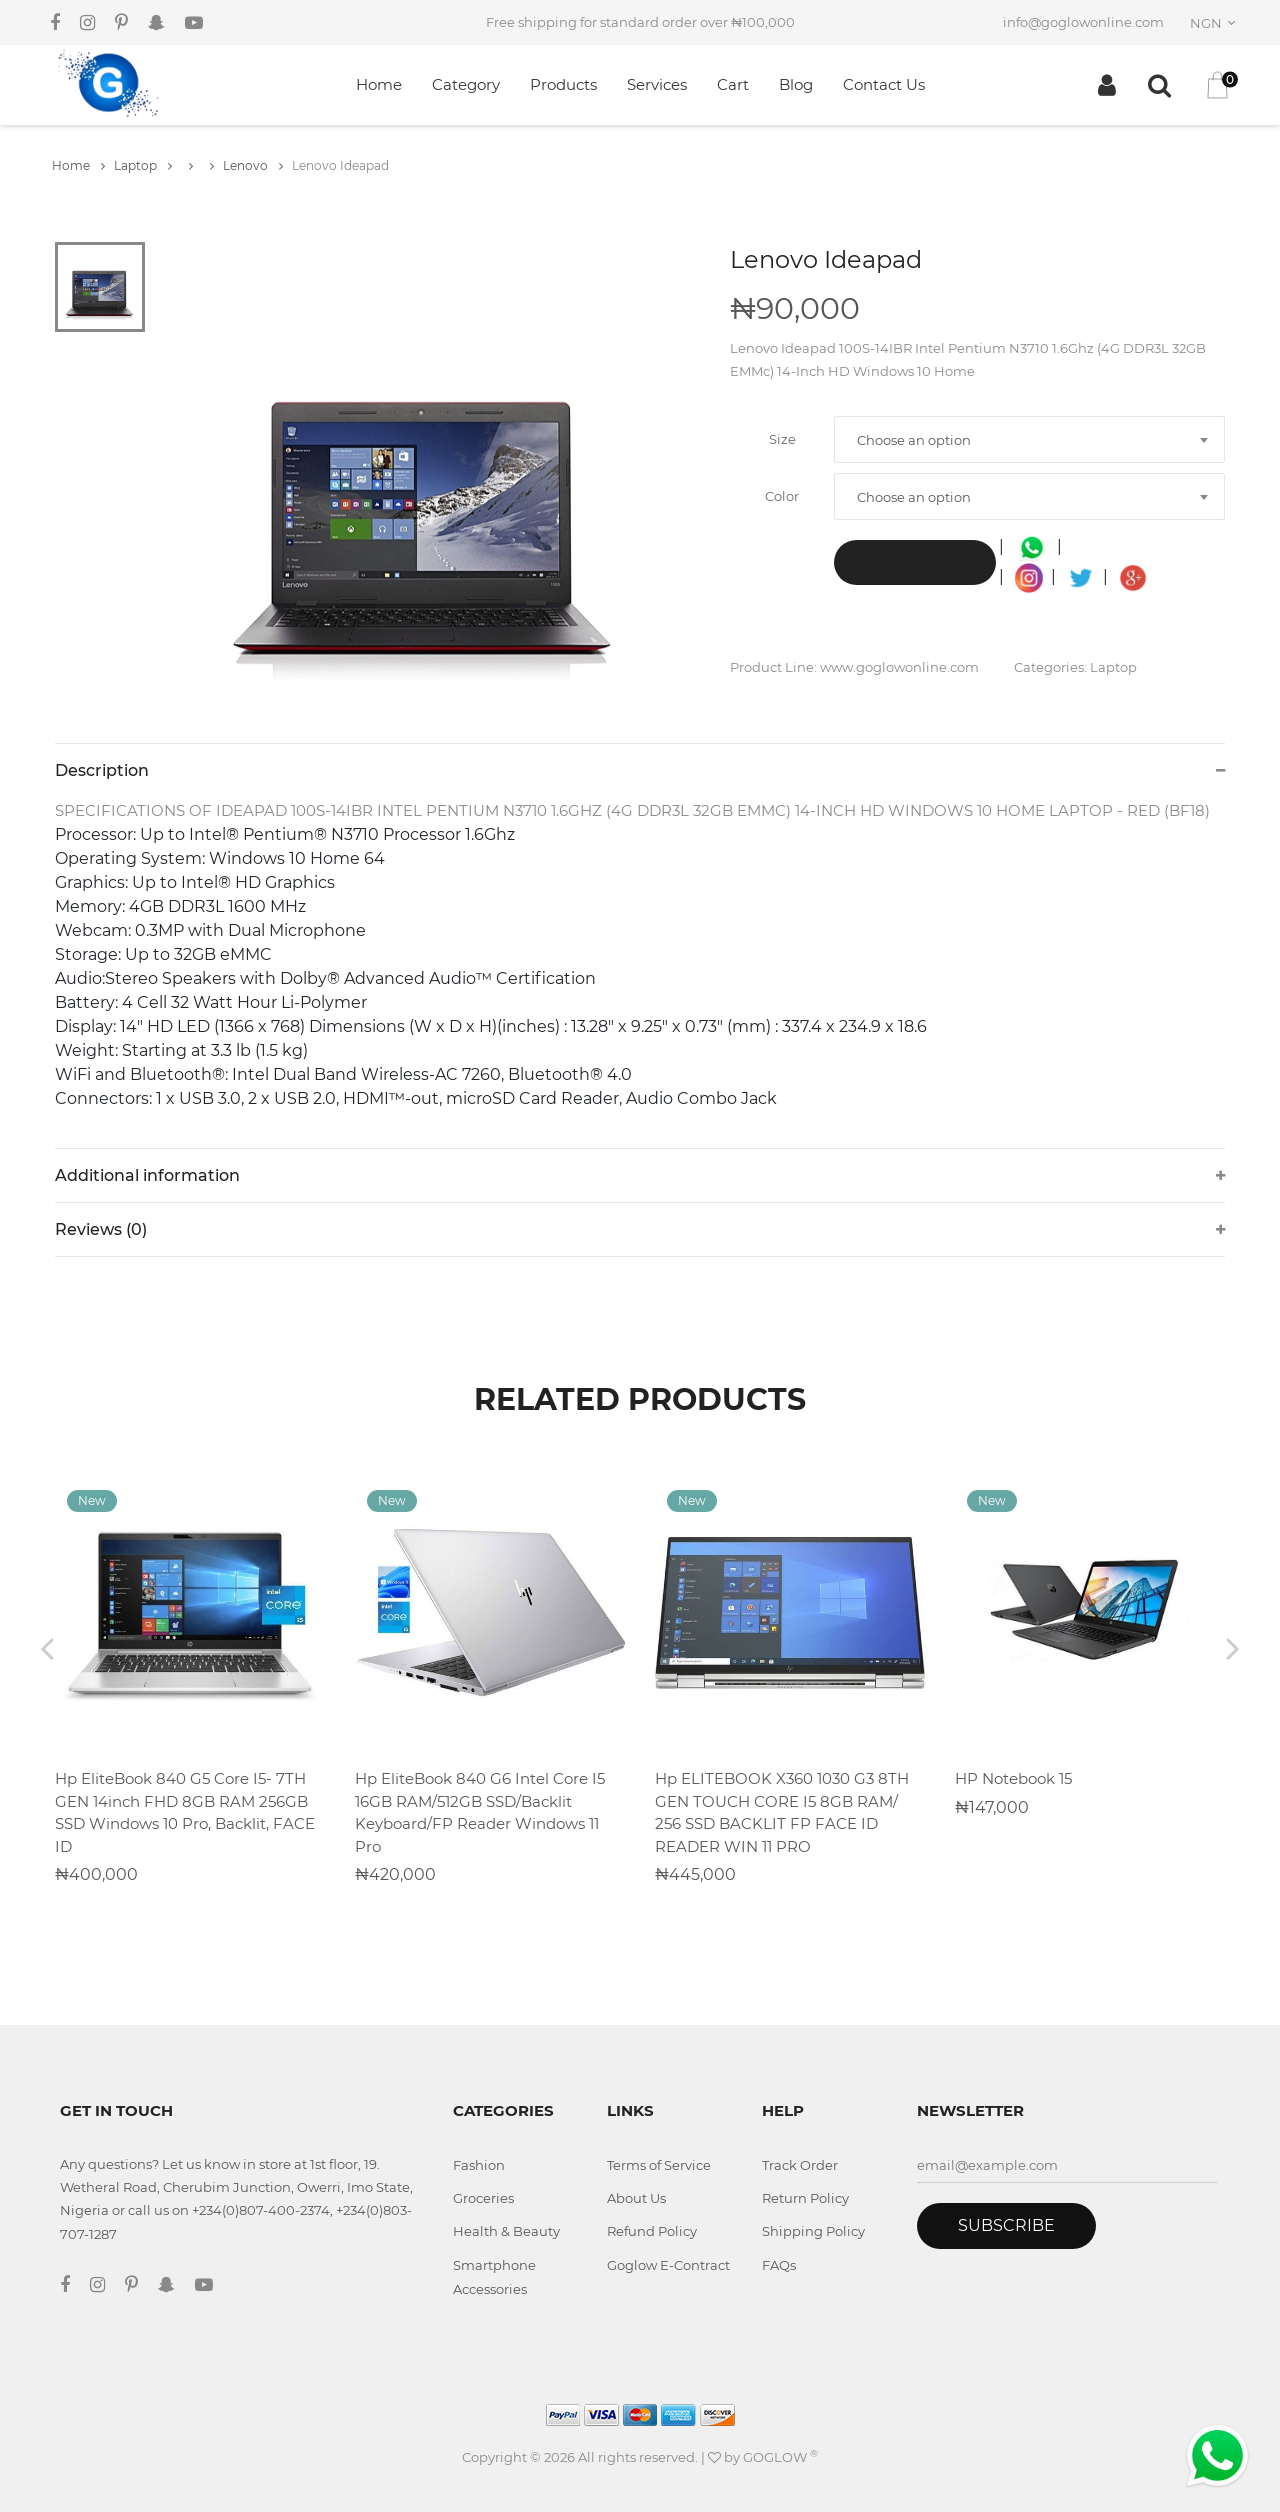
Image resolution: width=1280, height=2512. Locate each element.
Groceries (483, 2198)
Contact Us (884, 84)
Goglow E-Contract (668, 2265)
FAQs (779, 2265)
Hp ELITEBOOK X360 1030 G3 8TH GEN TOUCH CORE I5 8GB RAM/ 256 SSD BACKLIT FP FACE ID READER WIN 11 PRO (782, 1812)
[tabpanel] (425, 492)
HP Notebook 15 (1013, 1778)
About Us (636, 2198)
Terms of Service (659, 2165)
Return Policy (805, 2198)
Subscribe (1006, 2225)
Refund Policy (652, 2231)
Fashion (479, 2165)
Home (379, 84)
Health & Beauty (506, 2231)
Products (563, 84)
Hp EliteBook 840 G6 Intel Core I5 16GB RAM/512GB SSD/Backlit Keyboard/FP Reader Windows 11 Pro (480, 1812)
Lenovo (253, 165)
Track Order (800, 2165)
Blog (796, 84)
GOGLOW (780, 2457)
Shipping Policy (813, 2231)
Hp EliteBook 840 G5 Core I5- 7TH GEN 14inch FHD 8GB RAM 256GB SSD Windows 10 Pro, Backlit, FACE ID (185, 1812)
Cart (733, 84)
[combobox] (1216, 23)
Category (466, 84)
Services (657, 84)
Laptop (143, 165)
